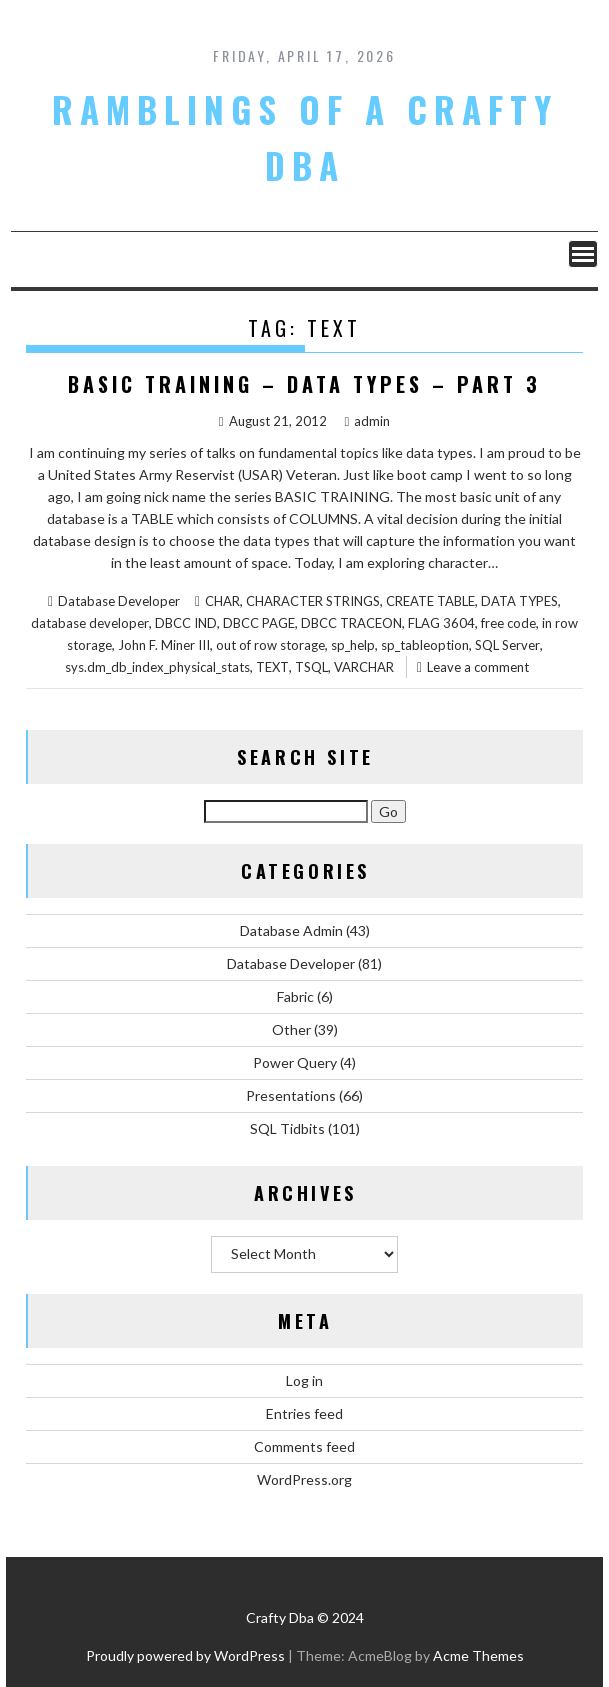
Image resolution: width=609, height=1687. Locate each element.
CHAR (222, 601)
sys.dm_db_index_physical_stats (157, 667)
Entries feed (304, 1413)
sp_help (353, 645)
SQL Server (507, 645)
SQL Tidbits (287, 1128)
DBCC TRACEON (351, 623)
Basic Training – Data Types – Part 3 (304, 384)
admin (368, 421)
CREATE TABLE (430, 601)
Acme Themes (478, 1655)
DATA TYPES (519, 601)
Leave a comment (478, 667)
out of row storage (270, 645)
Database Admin (291, 930)
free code (508, 623)
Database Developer (119, 601)
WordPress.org (304, 1479)
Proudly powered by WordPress (185, 1655)
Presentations (291, 1095)
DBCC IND (186, 623)
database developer (90, 623)
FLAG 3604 (441, 623)
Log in (304, 1380)
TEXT (272, 667)
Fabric (295, 996)
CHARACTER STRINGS (313, 601)
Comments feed (304, 1446)
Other (291, 1029)
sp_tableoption (425, 645)
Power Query (295, 1062)
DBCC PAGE (259, 623)
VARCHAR (364, 667)
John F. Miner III (164, 645)
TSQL (311, 667)
